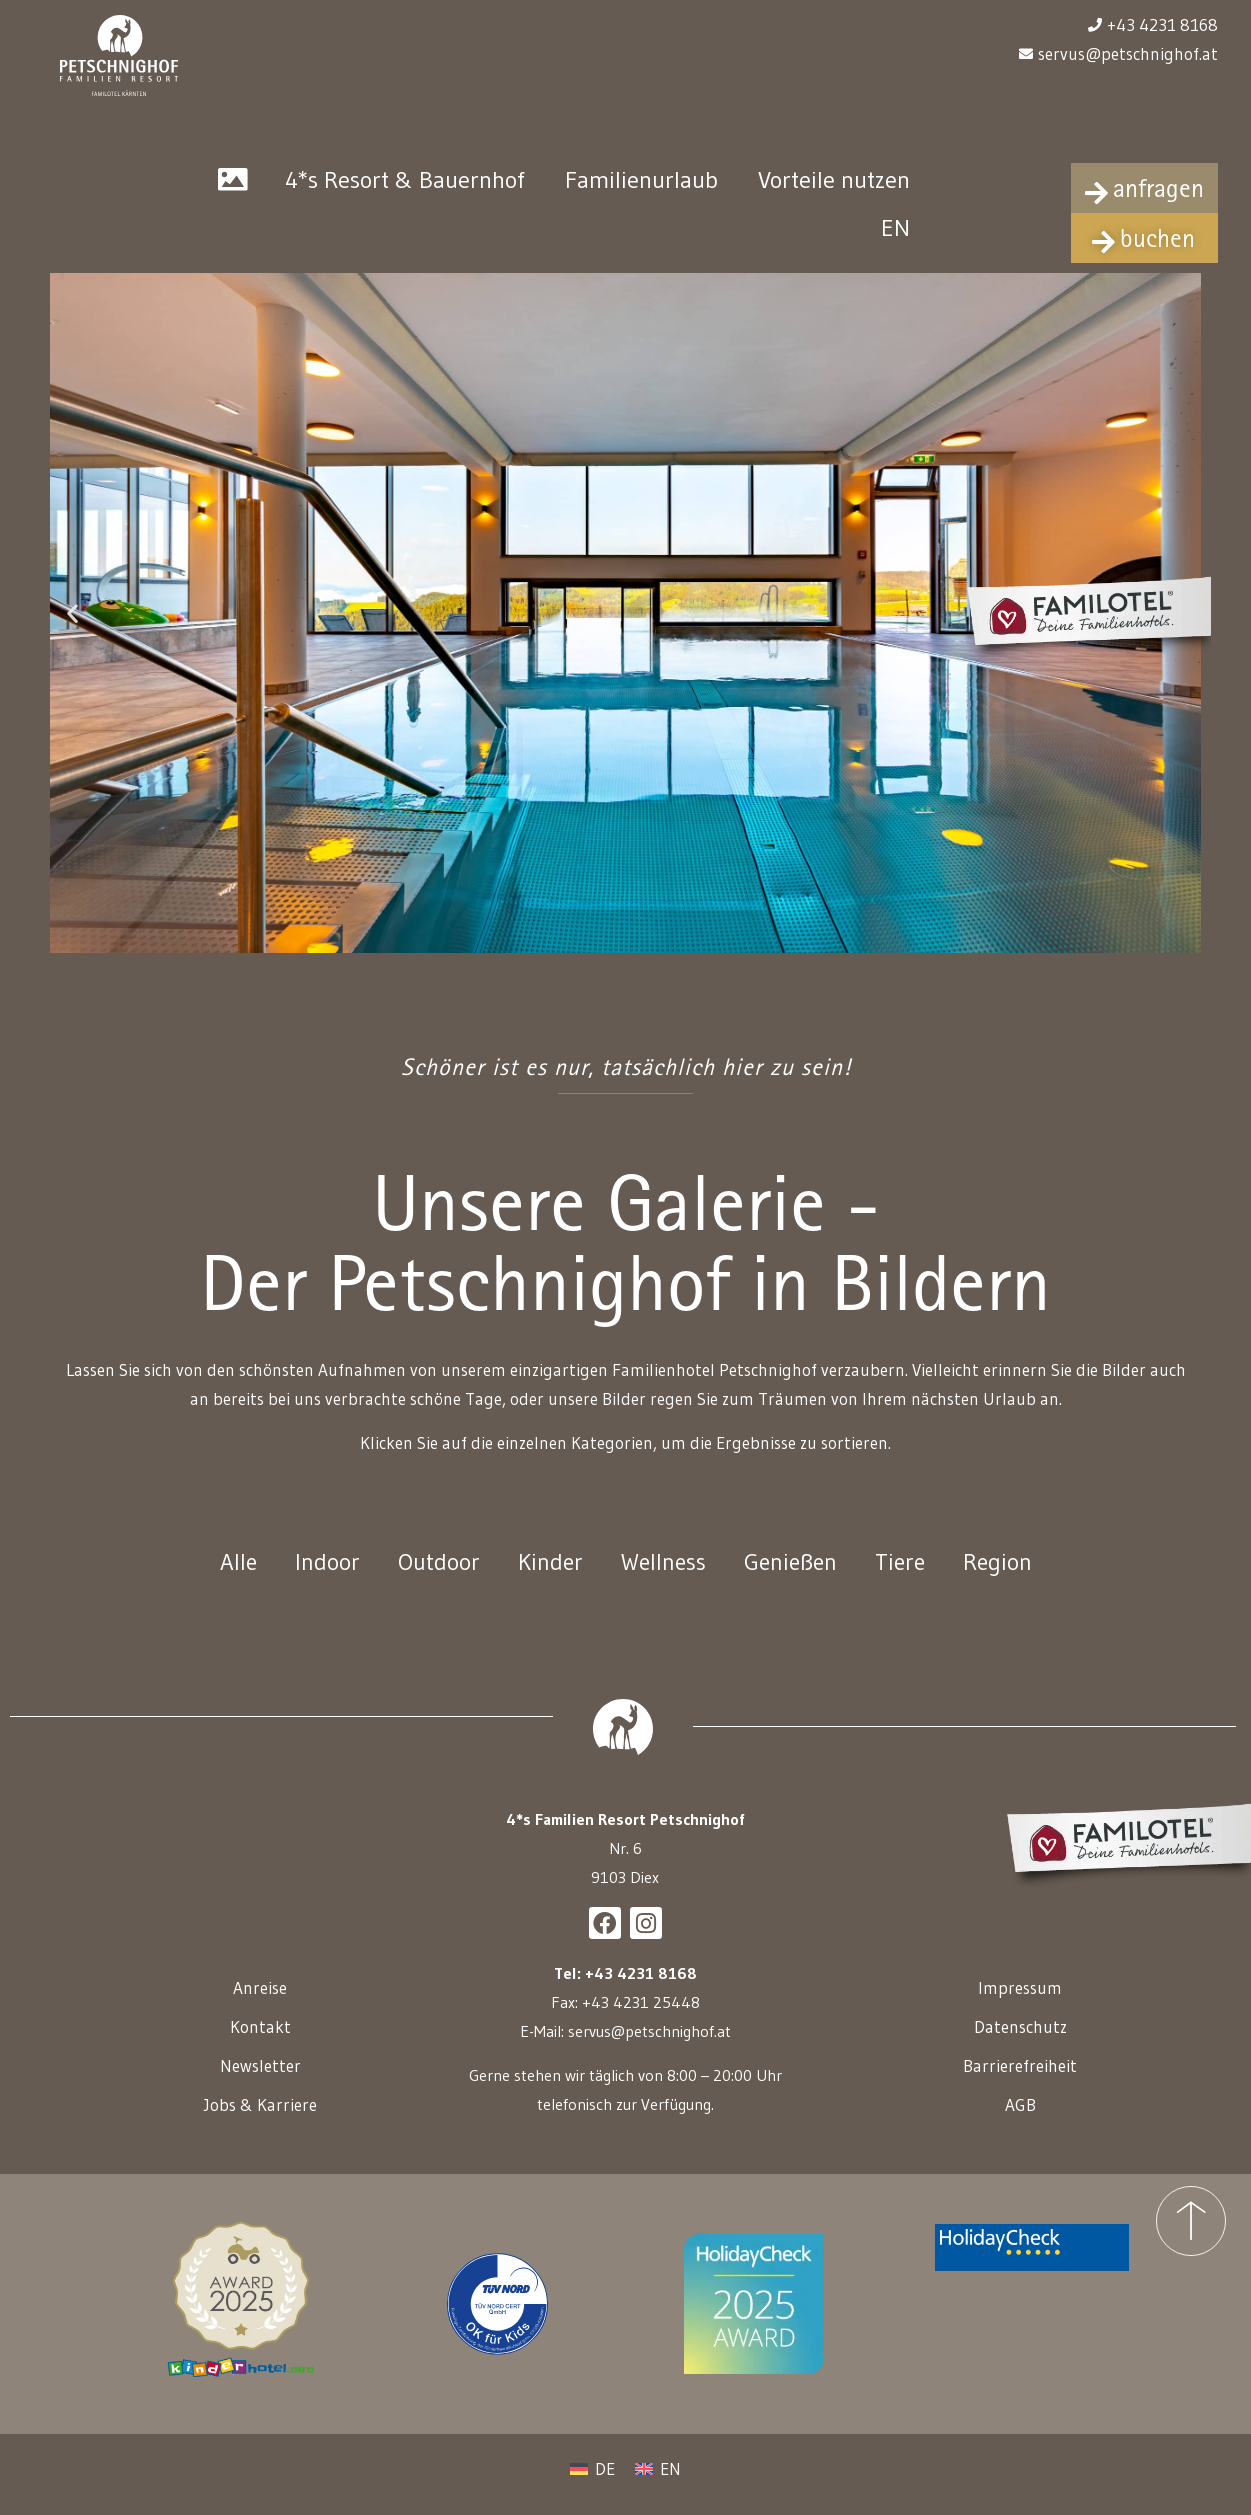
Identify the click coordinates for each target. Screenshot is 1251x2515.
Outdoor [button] (434, 1575)
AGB (1020, 2118)
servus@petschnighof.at (649, 2045)
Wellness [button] (661, 1575)
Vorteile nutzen (834, 191)
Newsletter (260, 2079)
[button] (72, 624)
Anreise (260, 2001)
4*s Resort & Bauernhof (405, 191)
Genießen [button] (791, 1575)
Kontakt (260, 2040)
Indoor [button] (322, 1575)
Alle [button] (233, 1575)
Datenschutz (1020, 2040)
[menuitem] (895, 240)
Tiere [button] (903, 1575)
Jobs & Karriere (260, 2118)
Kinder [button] (546, 1575)
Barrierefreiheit (1020, 2079)
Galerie (233, 192)
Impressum (1020, 2001)
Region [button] (1002, 1575)
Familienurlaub (641, 191)
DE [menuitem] (605, 2482)
